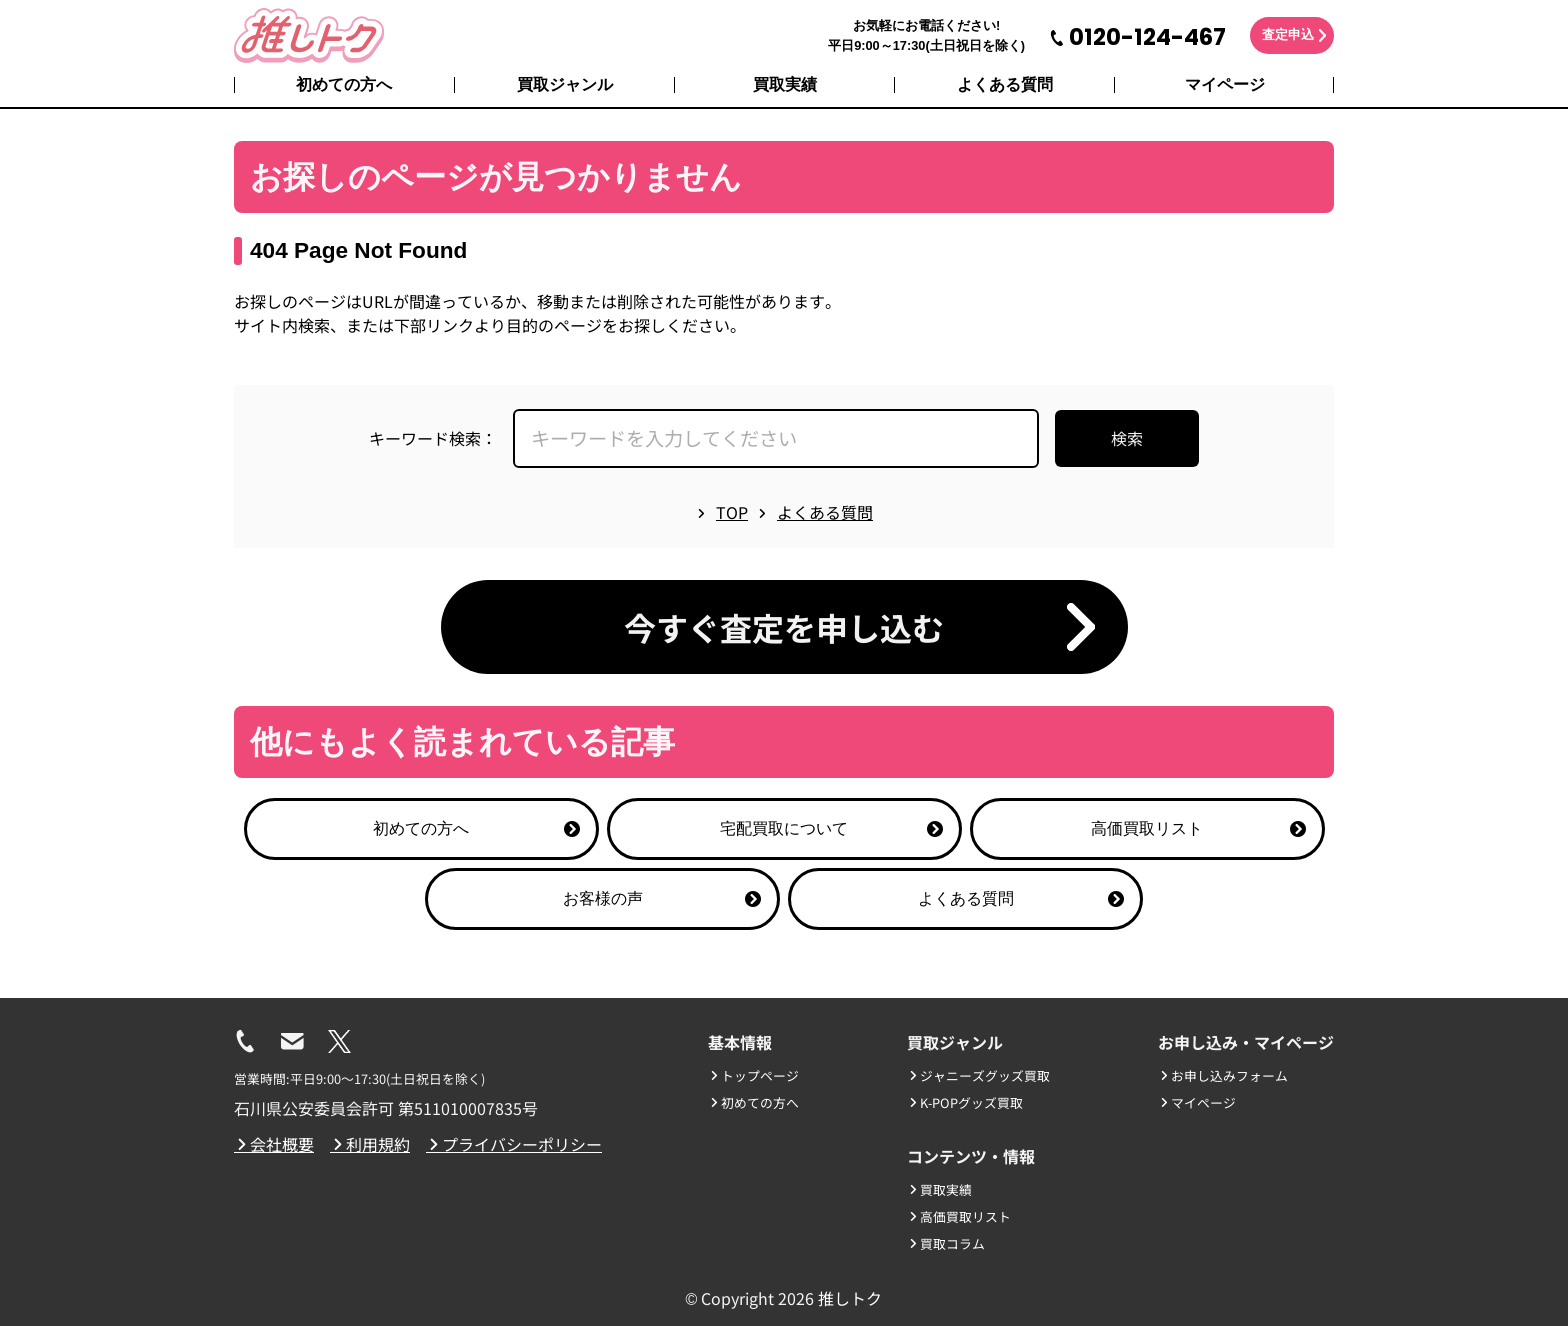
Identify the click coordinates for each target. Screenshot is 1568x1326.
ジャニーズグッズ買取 (978, 1075)
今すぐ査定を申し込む (784, 627)
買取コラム (946, 1243)
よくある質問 (1005, 84)
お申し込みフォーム (1223, 1075)
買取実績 (785, 84)
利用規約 (370, 1144)
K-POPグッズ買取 (965, 1102)
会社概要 (274, 1144)
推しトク (850, 1298)
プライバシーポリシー (514, 1144)
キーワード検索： (433, 438)
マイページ (1225, 84)
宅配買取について (831, 828)
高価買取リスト (1198, 828)
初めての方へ (344, 84)
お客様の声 (662, 898)
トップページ (753, 1075)
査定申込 (1288, 34)
